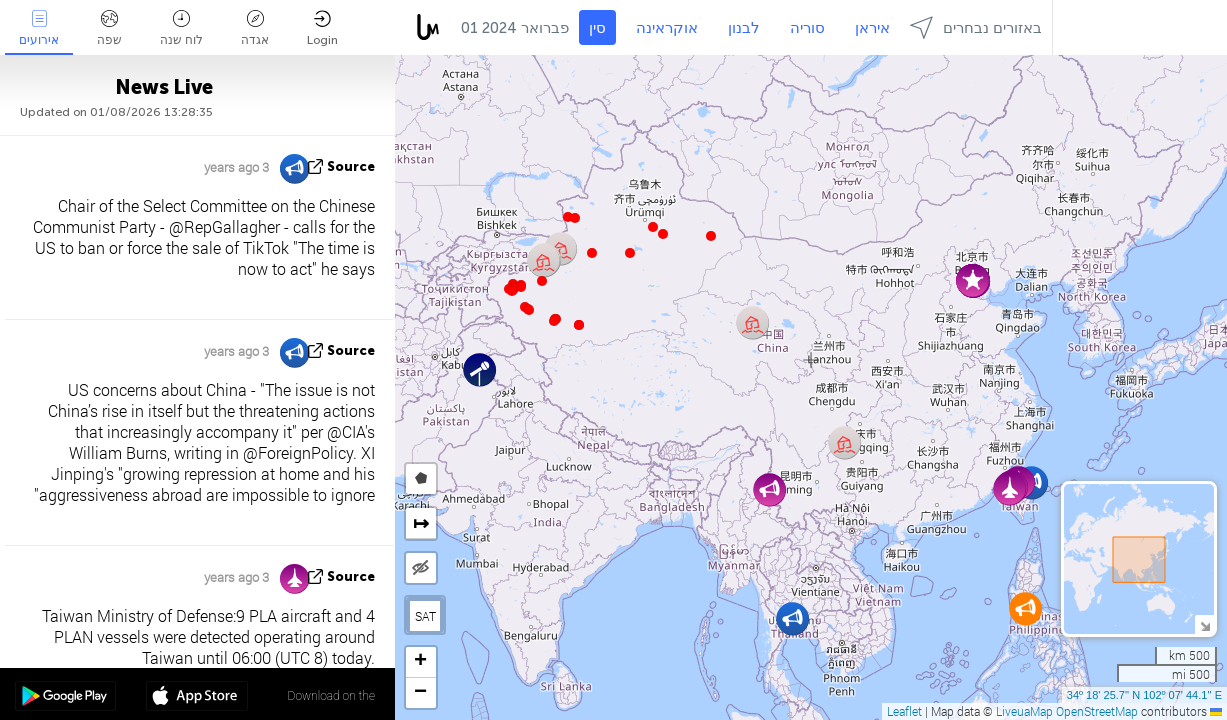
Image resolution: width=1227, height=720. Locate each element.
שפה (109, 28)
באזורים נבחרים (976, 27)
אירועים (39, 28)
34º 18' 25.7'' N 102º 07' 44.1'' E (1144, 695)
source (351, 166)
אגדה (255, 28)
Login (322, 28)
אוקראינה (667, 28)
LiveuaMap (1024, 711)
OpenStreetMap (1097, 711)
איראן (872, 28)
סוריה (807, 28)
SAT (425, 616)
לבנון (744, 28)
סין (597, 28)
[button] (554, 321)
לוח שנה (181, 28)
